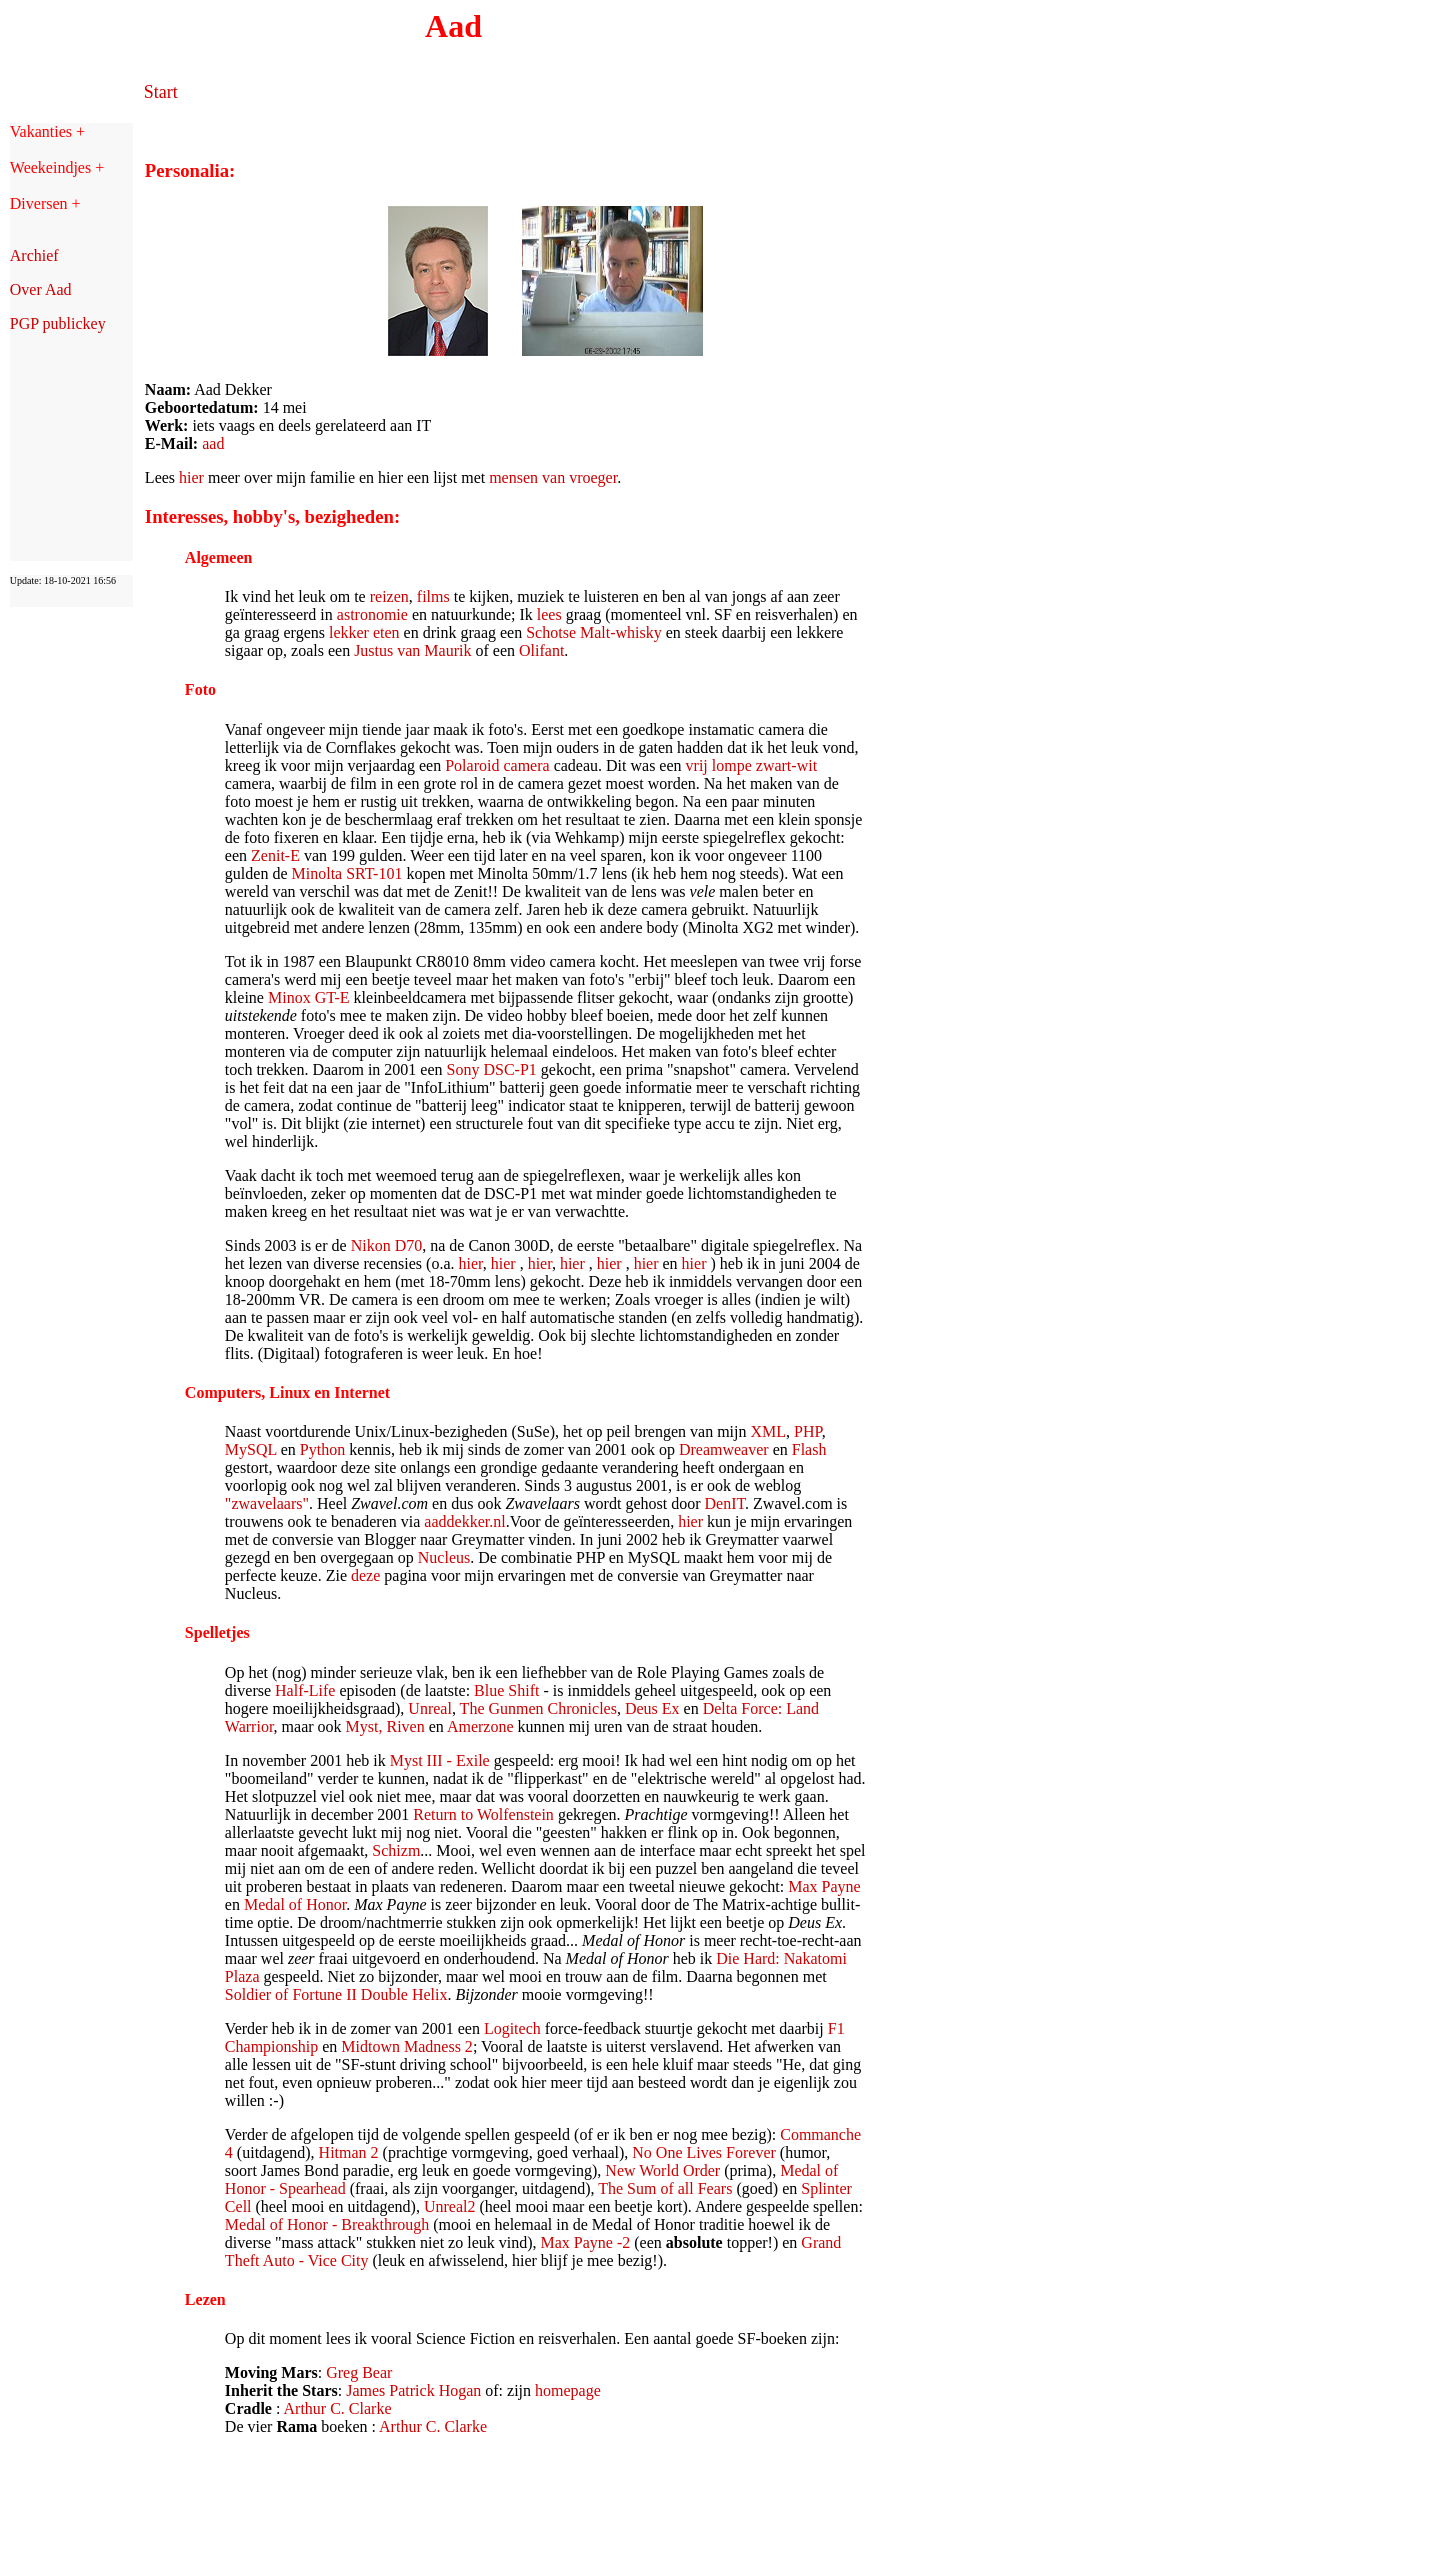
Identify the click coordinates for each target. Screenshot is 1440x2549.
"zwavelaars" (267, 1503)
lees (549, 614)
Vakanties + (47, 131)
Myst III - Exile (440, 1760)
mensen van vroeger (553, 477)
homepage (568, 2390)
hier (191, 477)
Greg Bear (359, 2372)
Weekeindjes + (57, 167)
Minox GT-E (309, 997)
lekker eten (364, 632)
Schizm (396, 1850)
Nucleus (444, 1557)
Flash (809, 1449)
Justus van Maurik (412, 650)
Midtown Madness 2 (407, 2046)
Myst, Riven (385, 1726)
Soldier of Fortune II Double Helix (336, 1994)
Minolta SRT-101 (347, 873)
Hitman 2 (349, 2152)
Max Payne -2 (586, 2242)
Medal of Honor (295, 1904)
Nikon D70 (387, 1245)
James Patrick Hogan (413, 2390)
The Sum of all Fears (665, 2188)
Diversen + (45, 203)
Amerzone (480, 1726)
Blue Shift (506, 1690)
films (433, 596)
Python (322, 1449)
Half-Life (305, 1690)
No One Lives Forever (704, 2152)
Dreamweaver (724, 1449)
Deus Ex (652, 1708)
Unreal (430, 1708)
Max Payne (824, 1886)
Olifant (541, 650)
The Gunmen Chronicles (538, 1708)
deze (365, 1575)
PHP (808, 1431)
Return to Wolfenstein (483, 1814)
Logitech (512, 2028)
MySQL (251, 1449)
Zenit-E (275, 855)
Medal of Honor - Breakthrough (327, 2224)
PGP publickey (58, 323)
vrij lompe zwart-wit (752, 765)
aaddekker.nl (464, 1521)
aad (213, 443)
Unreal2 (450, 2206)
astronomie (374, 614)
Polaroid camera (497, 765)
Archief (34, 255)
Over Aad (41, 289)
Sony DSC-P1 (492, 1069)
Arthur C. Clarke (338, 2408)
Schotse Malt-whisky (594, 632)
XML (769, 1431)
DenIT (725, 1503)
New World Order (662, 2170)
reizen (389, 596)
